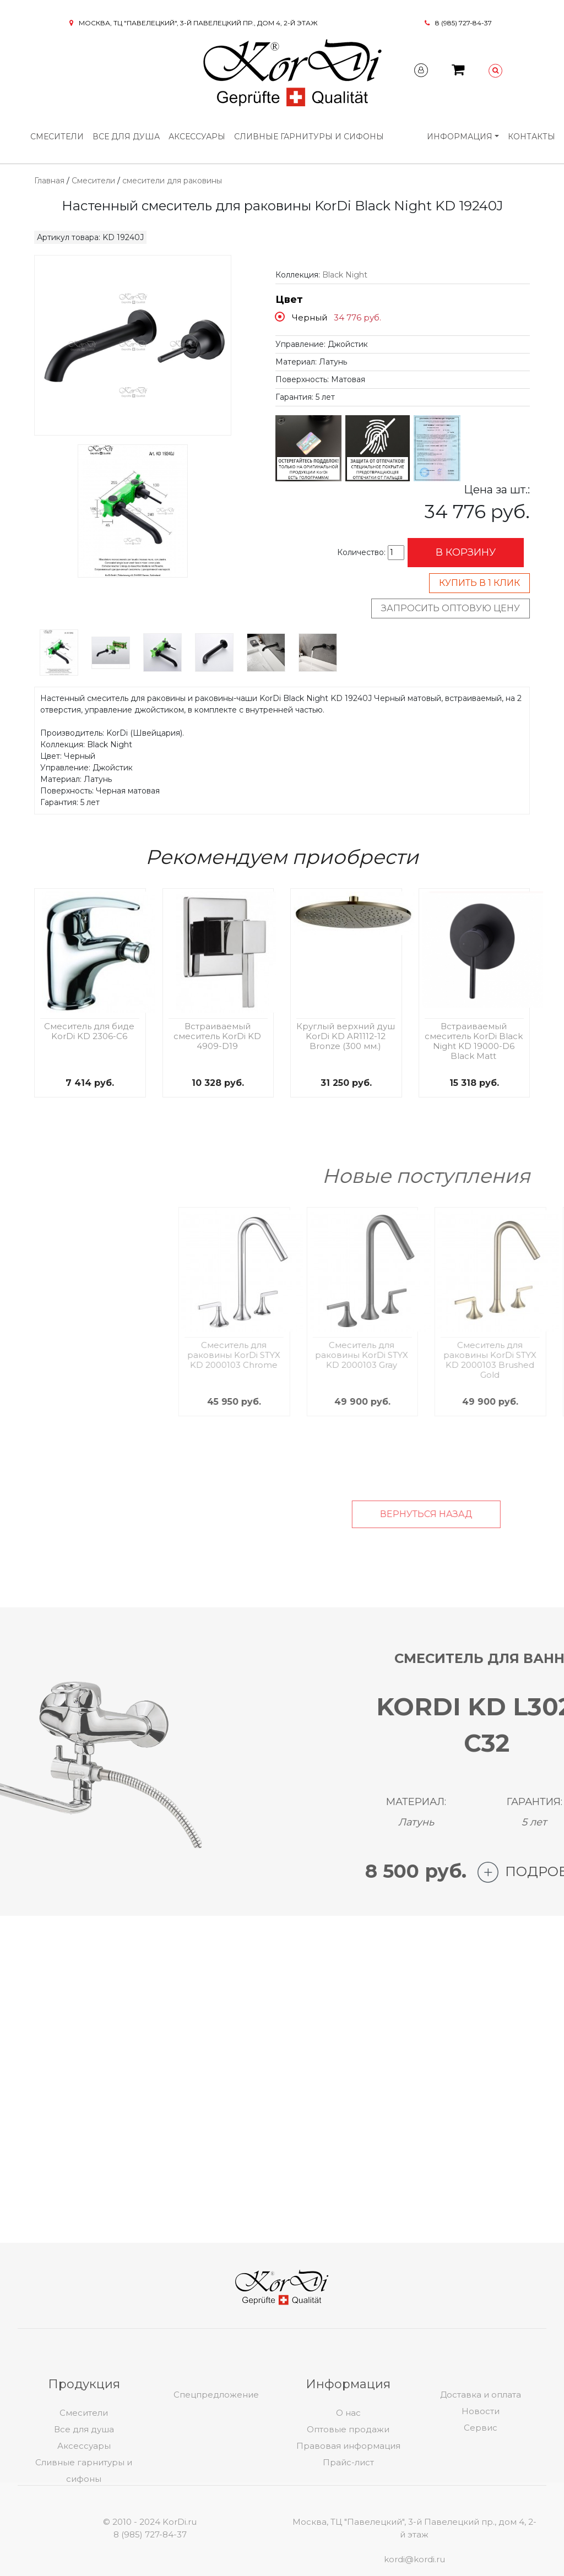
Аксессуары (197, 137)
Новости (481, 2499)
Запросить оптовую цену (450, 608)
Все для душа (126, 137)
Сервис (480, 2515)
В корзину (466, 552)
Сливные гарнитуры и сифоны (309, 137)
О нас (348, 2501)
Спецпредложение (216, 2482)
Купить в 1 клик (479, 583)
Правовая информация (348, 2534)
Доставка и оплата (480, 2482)
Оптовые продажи (348, 2517)
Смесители (57, 137)
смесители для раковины (172, 181)
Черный (309, 317)
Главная (49, 181)
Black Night (344, 275)
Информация (459, 137)
